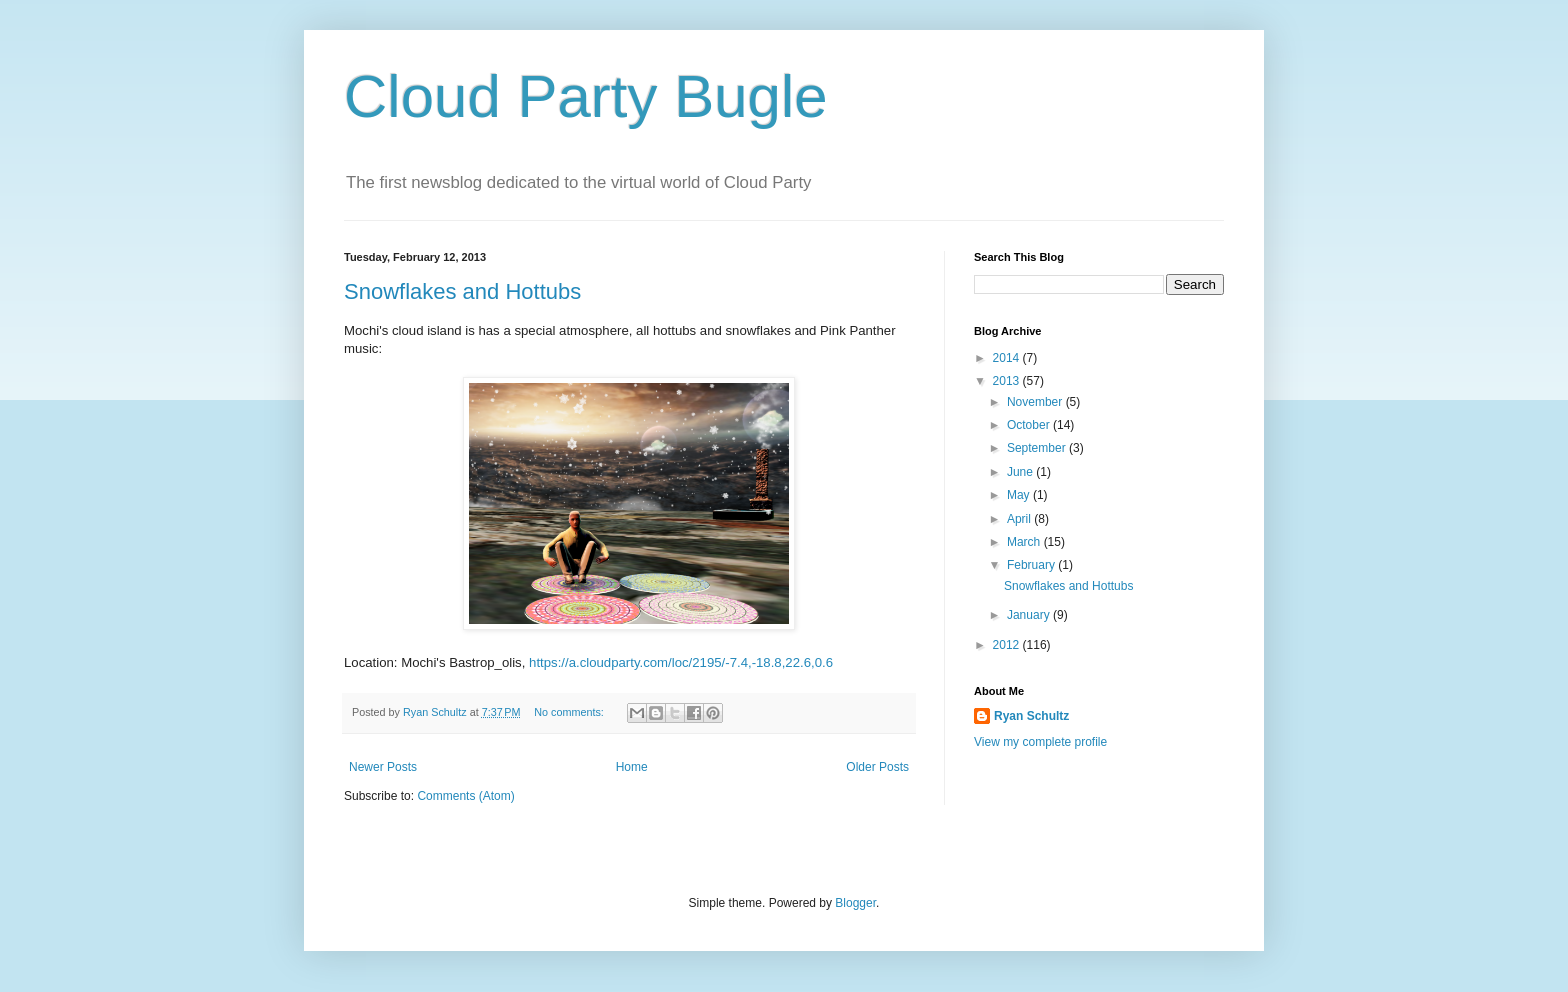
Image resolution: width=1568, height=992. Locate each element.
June (1021, 472)
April (1020, 519)
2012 (1008, 645)
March (1025, 542)
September (1038, 448)
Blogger (855, 903)
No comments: (570, 712)
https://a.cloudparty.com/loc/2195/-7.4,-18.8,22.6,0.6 (681, 662)
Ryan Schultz (1031, 716)
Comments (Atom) (465, 796)
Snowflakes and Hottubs (462, 291)
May (1020, 495)
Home (632, 767)
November (1036, 402)
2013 (1008, 381)
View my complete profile (1040, 742)
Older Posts (877, 767)
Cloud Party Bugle (586, 96)
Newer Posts (383, 767)
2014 (1008, 358)
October (1030, 425)
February (1032, 565)
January (1030, 615)
